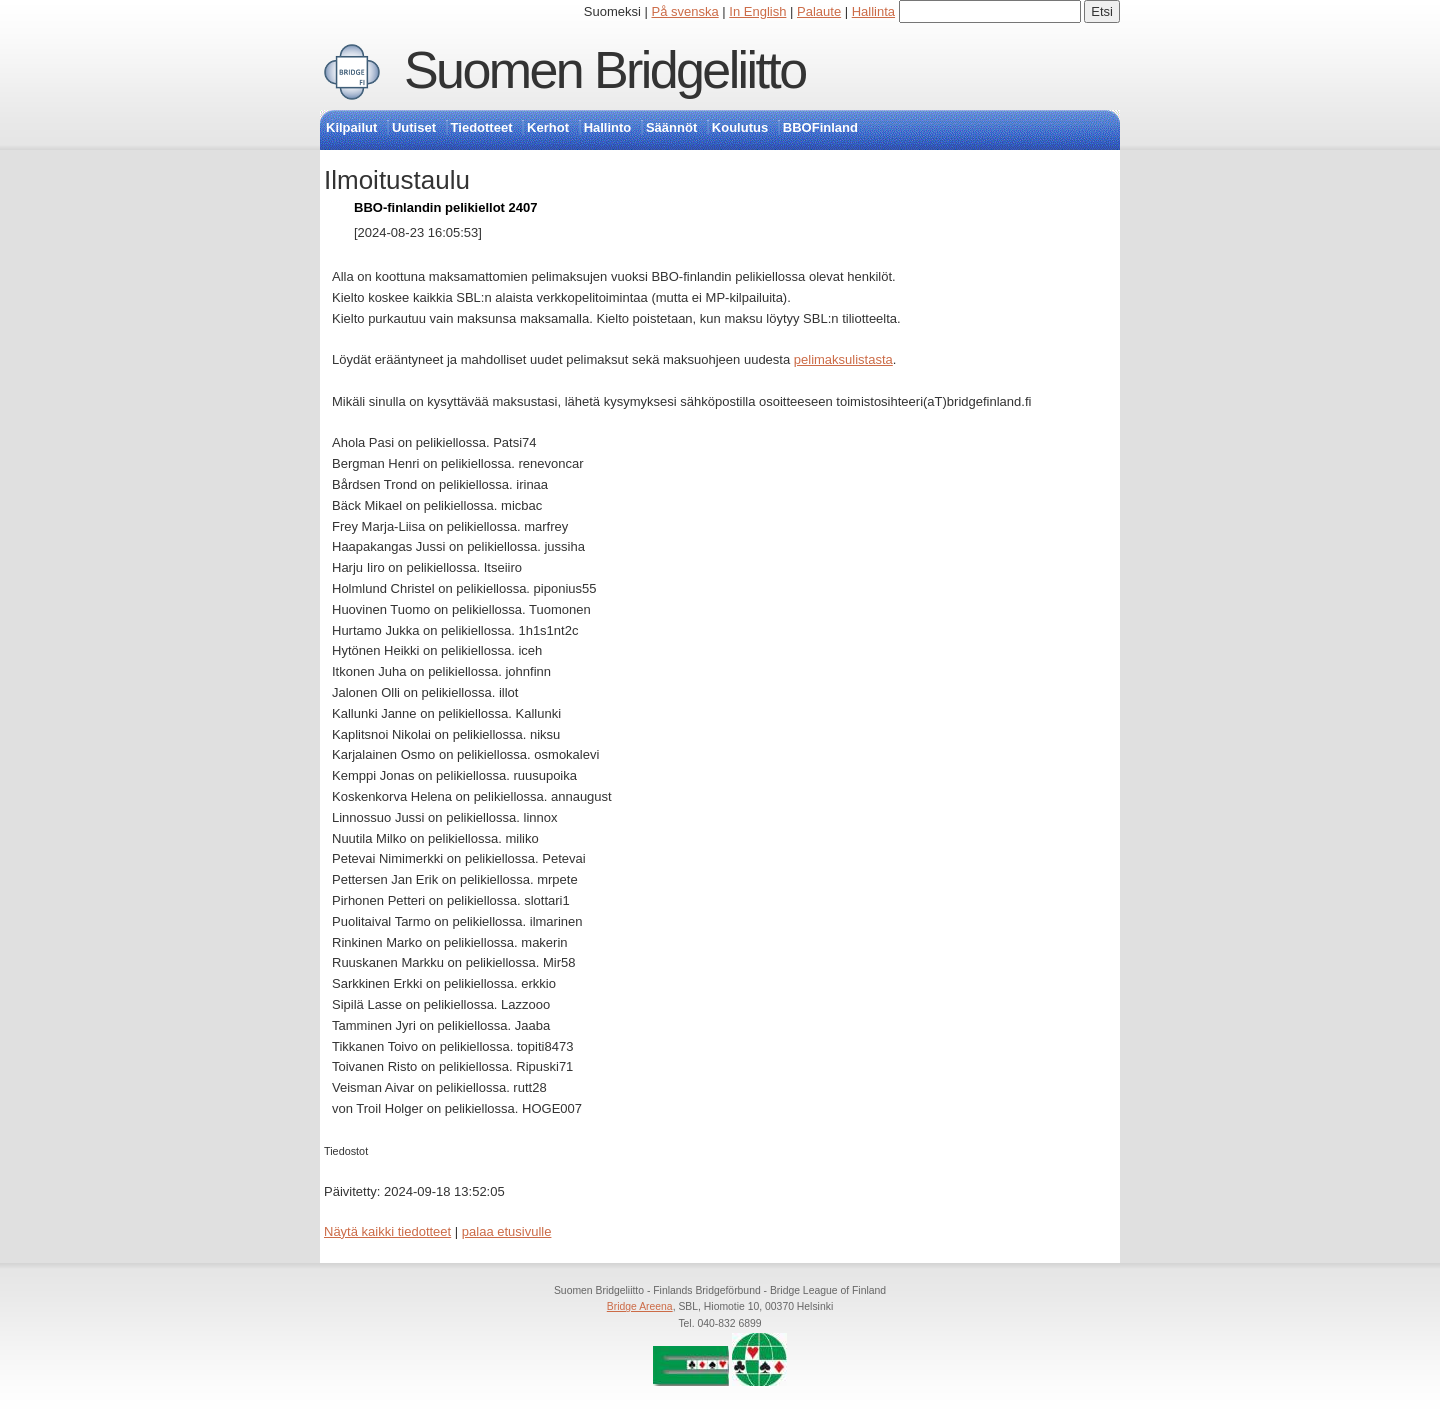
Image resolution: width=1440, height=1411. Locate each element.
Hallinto (608, 127)
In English (757, 11)
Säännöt (671, 127)
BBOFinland (820, 127)
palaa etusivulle (507, 1231)
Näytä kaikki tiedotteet (387, 1231)
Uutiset (414, 127)
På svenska (685, 11)
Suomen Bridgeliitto (605, 70)
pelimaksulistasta (843, 359)
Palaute (819, 11)
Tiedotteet (482, 127)
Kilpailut (351, 127)
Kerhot (548, 127)
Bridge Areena (640, 1306)
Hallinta (873, 11)
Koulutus (740, 127)
